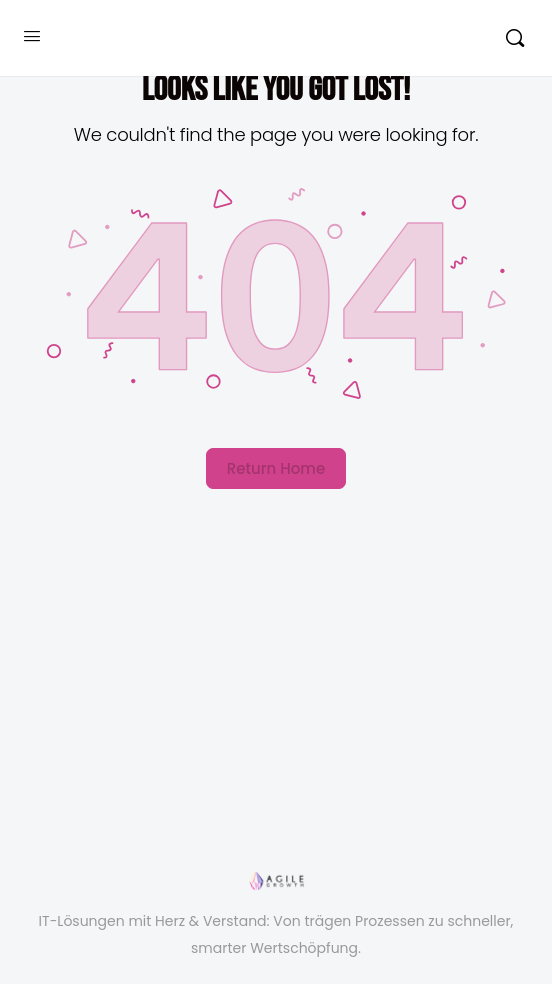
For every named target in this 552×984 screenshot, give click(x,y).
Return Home (276, 468)
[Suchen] (515, 38)
